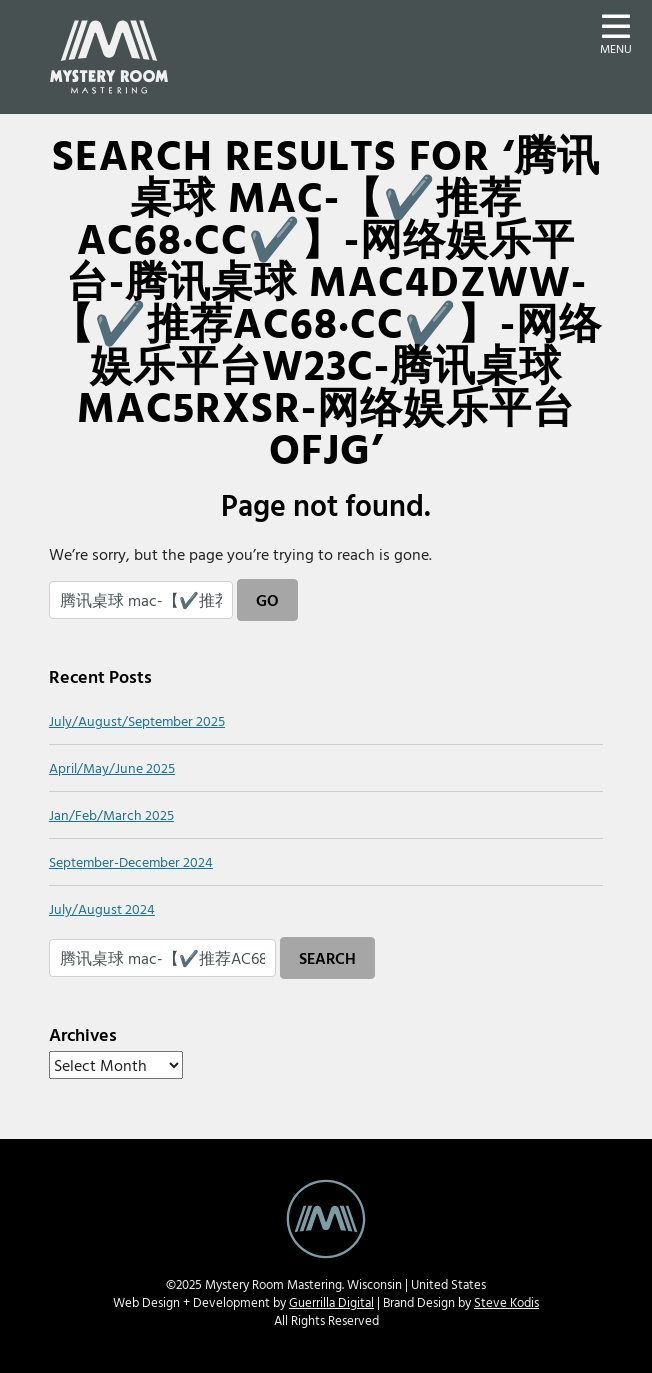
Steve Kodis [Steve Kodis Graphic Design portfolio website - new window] (506, 1302)
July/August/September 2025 (137, 720)
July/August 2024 (102, 908)
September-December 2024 (131, 861)
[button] (616, 32)
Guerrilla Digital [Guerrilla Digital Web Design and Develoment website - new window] (331, 1302)
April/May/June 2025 (112, 767)
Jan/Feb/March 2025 (111, 814)
